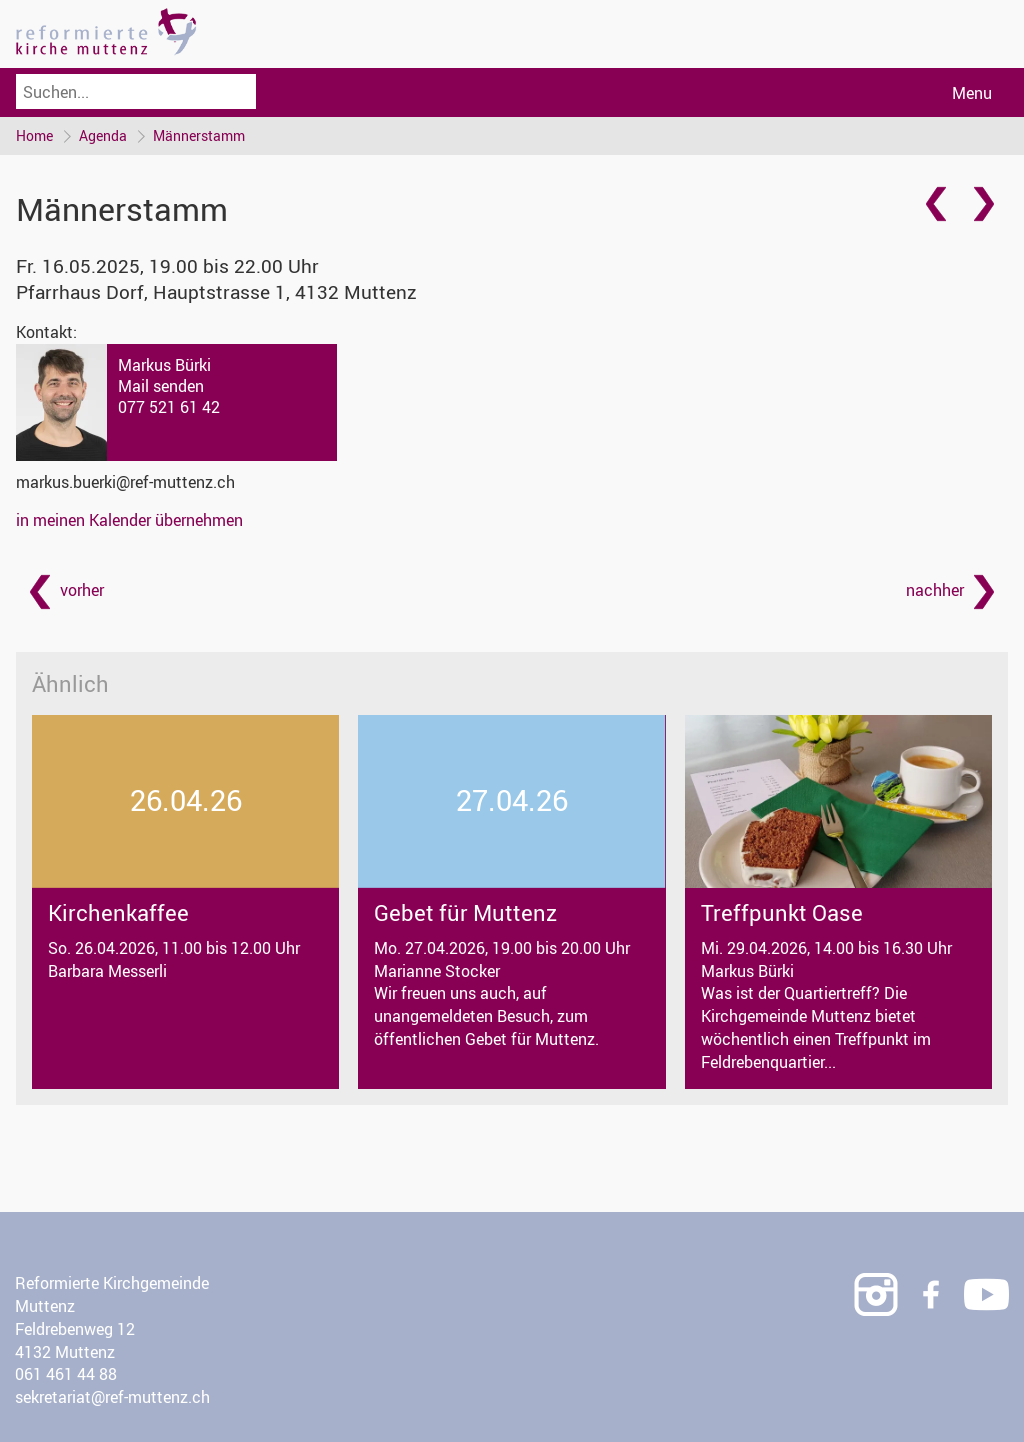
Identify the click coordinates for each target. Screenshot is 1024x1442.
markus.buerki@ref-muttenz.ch (125, 482)
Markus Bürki (164, 365)
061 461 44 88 (66, 1374)
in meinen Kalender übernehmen (129, 520)
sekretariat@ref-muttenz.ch (112, 1397)
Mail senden (161, 386)
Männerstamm (199, 135)
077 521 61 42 (169, 407)
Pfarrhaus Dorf (216, 292)
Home (34, 135)
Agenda (103, 135)
